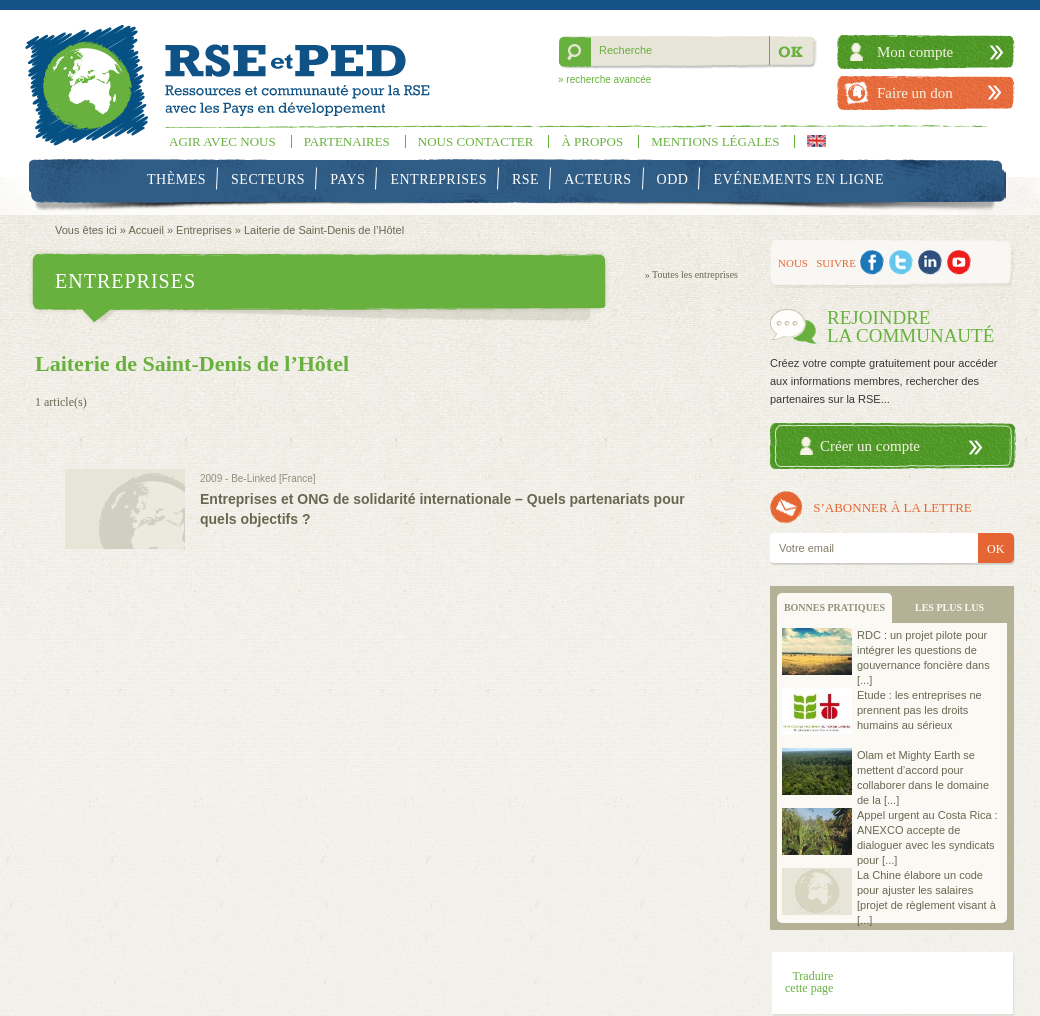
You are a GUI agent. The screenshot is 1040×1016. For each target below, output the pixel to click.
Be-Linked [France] (273, 478)
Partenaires (347, 141)
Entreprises (438, 179)
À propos (592, 141)
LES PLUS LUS (949, 607)
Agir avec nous (222, 141)
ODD (673, 179)
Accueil (145, 230)
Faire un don (915, 93)
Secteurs (268, 179)
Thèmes (176, 179)
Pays (347, 179)
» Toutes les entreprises (691, 274)
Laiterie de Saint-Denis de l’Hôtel (324, 230)
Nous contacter (476, 141)
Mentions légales (715, 141)
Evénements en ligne (799, 179)
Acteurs (597, 179)
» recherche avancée (604, 79)
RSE (525, 179)
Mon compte (915, 52)
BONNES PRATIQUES (834, 607)
